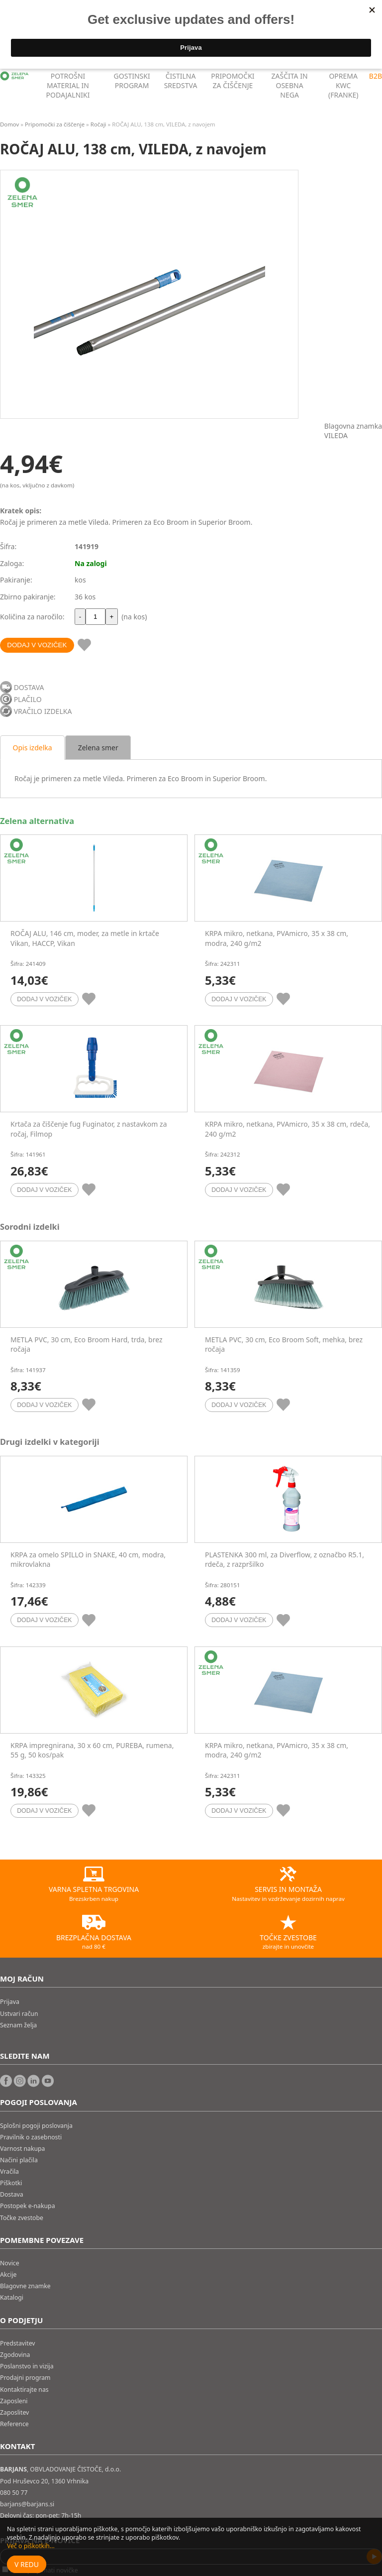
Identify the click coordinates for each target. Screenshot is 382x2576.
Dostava (11, 2194)
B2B (375, 76)
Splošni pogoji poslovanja (36, 2125)
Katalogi (11, 2297)
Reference (14, 2424)
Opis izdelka (32, 747)
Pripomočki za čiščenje (55, 124)
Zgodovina (15, 2354)
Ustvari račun (19, 2013)
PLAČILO (28, 699)
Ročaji (98, 124)
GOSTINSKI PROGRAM (132, 80)
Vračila (9, 2171)
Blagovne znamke (25, 2286)
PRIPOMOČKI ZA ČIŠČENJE (232, 80)
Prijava (9, 2001)
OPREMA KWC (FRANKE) (343, 85)
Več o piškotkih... (31, 2546)
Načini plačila (19, 2160)
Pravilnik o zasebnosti (31, 2137)
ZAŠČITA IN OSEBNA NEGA (290, 85)
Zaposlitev (14, 2412)
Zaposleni (14, 2401)
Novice (9, 2263)
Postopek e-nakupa (27, 2206)
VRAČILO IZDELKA (43, 711)
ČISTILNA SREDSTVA (180, 80)
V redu (26, 2564)
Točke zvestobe (21, 2218)
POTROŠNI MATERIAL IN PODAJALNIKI (68, 85)
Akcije (8, 2274)
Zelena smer (98, 747)
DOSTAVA (29, 687)
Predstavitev (17, 2343)
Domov (9, 124)
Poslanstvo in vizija (27, 2366)
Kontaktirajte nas (24, 2389)
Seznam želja (18, 2025)
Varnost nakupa (22, 2148)
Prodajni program (25, 2377)
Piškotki (11, 2183)
